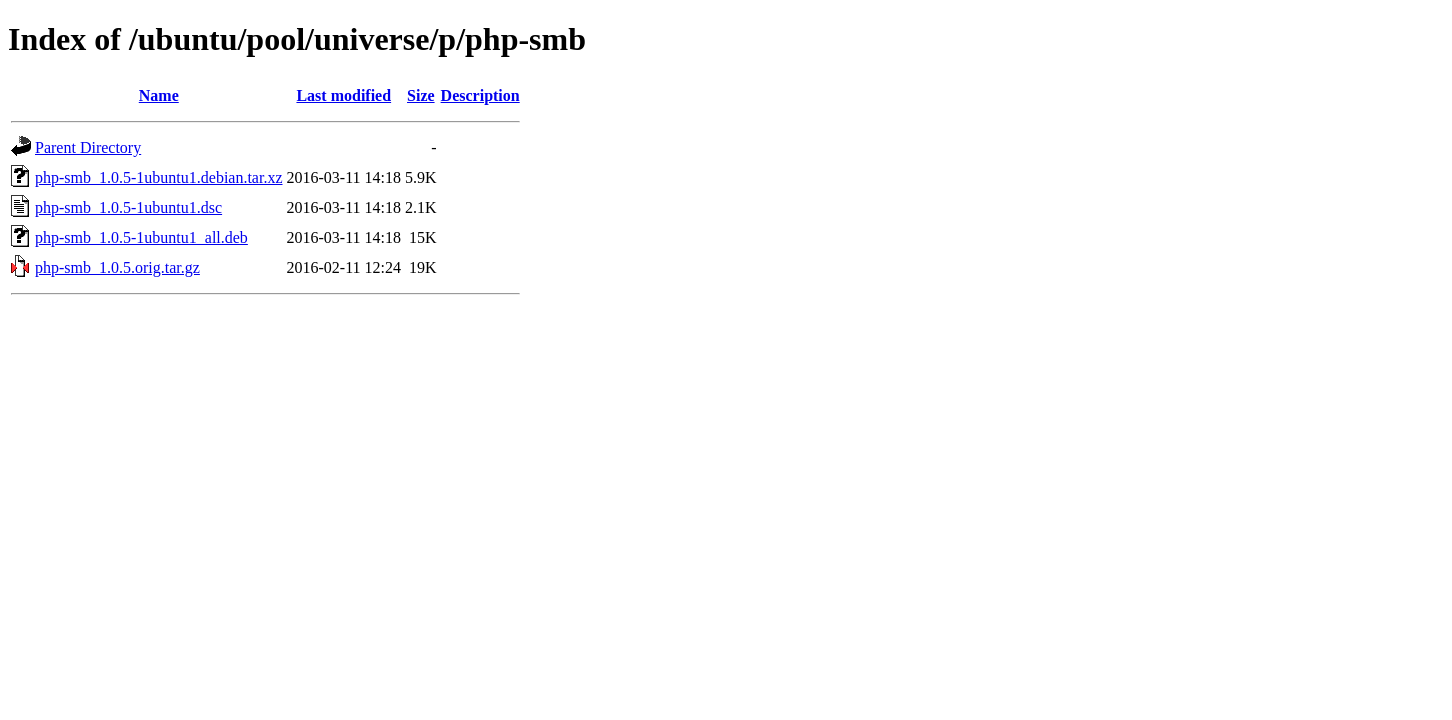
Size (421, 95)
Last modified (343, 95)
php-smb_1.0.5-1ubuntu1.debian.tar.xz (159, 177)
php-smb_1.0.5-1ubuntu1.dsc (128, 207)
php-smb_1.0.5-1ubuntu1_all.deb (141, 237)
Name (159, 95)
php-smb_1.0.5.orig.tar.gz (117, 267)
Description (480, 95)
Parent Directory (88, 147)
